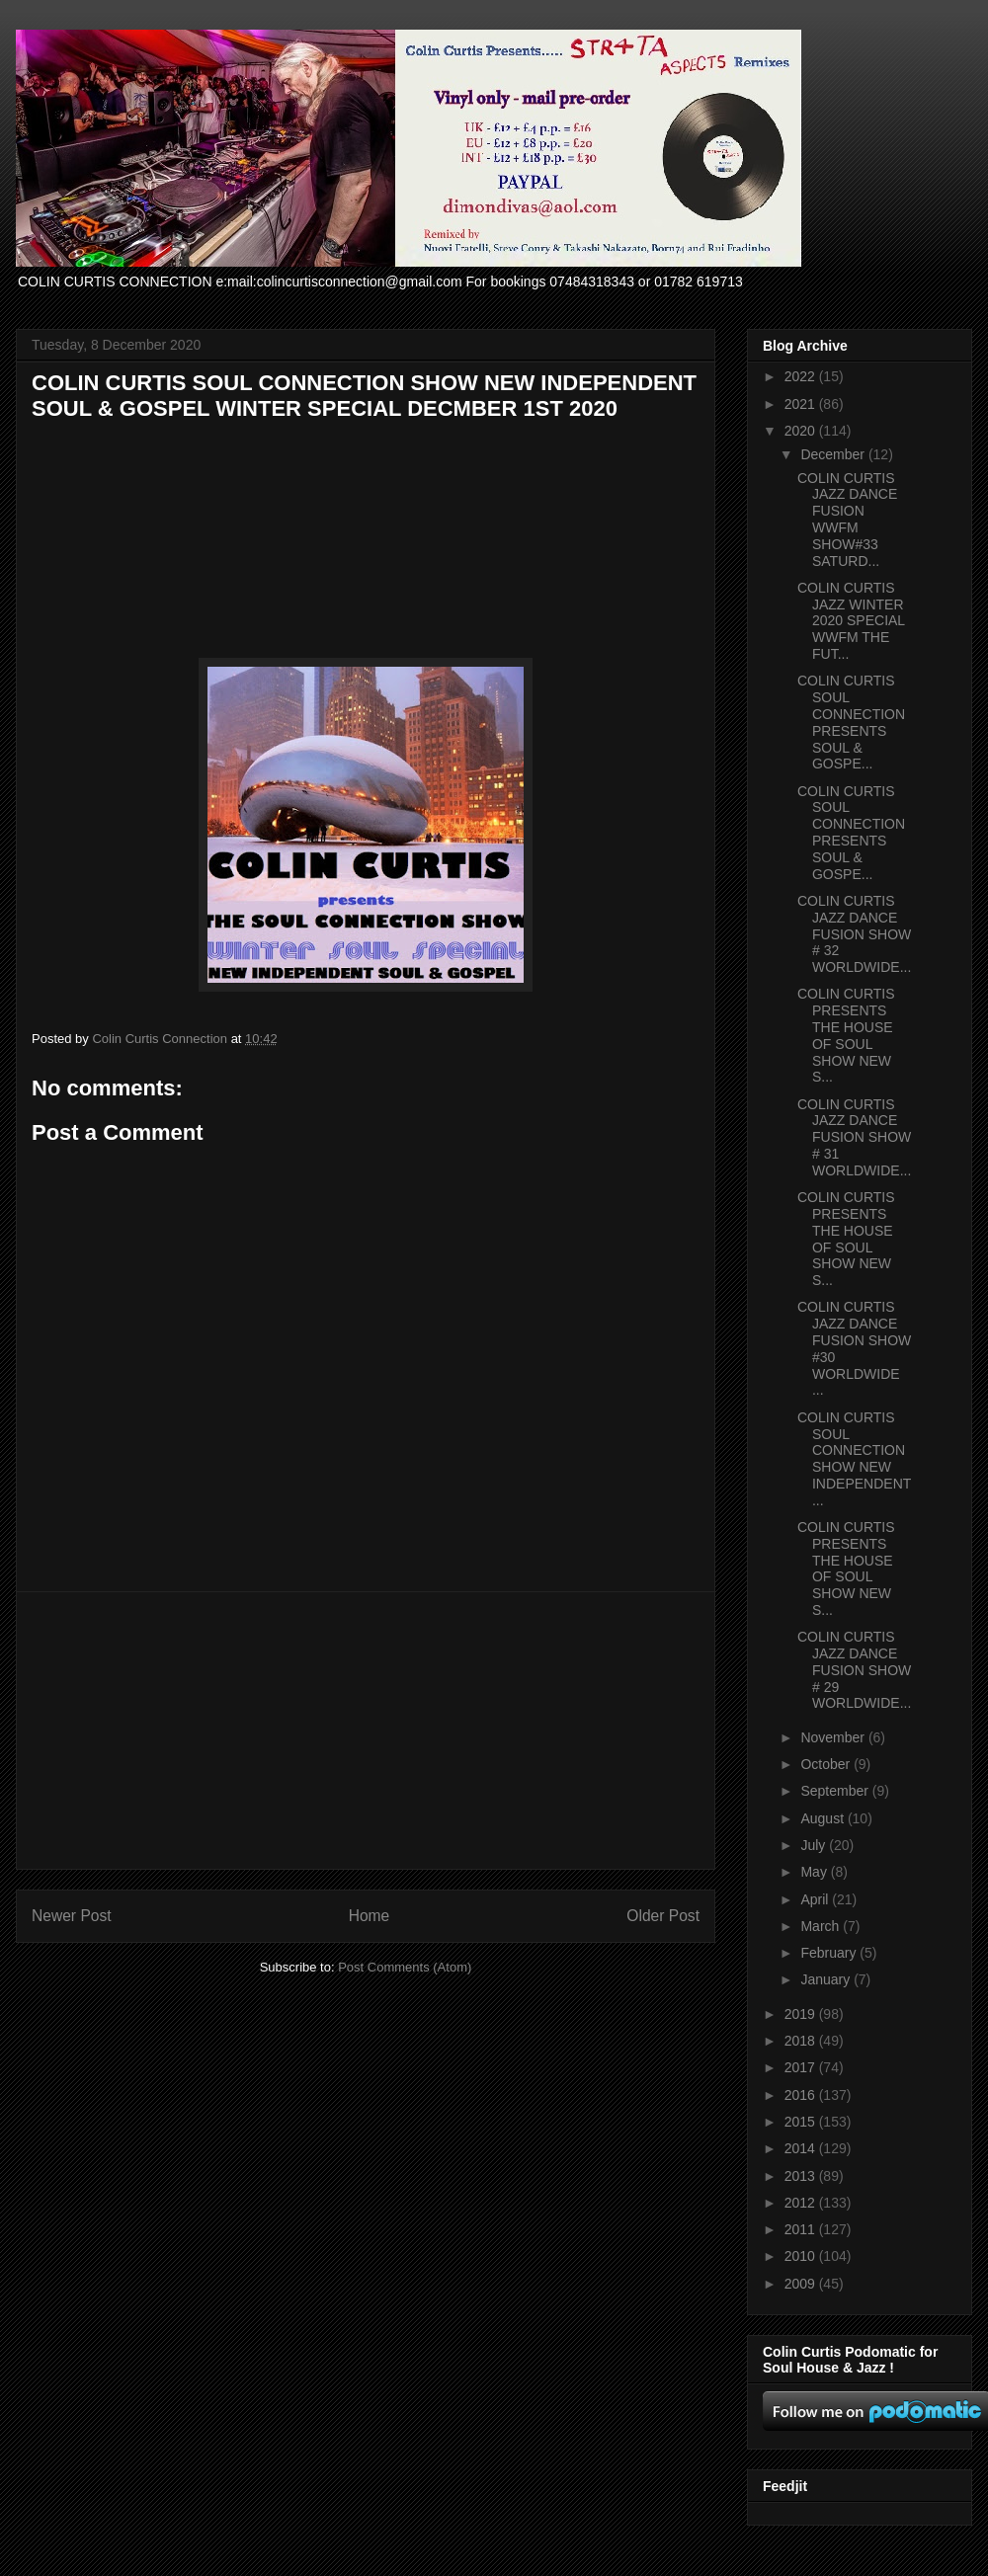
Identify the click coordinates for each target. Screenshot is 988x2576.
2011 (801, 2229)
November (833, 1737)
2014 (801, 2148)
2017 (801, 2067)
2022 (801, 376)
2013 (801, 2176)
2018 (801, 2041)
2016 (801, 2095)
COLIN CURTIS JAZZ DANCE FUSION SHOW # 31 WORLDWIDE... (854, 1137)
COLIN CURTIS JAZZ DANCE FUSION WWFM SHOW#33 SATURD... (847, 519)
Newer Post (72, 1915)
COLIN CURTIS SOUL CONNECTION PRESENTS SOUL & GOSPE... (851, 722)
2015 (801, 2122)
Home (369, 1915)
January (827, 1979)
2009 (801, 2284)
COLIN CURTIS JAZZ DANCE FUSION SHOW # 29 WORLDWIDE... (854, 1670)
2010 (801, 2256)
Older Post (663, 1915)
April (816, 1899)
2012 (801, 2203)
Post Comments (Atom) (404, 1967)
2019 (801, 2014)
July (814, 1845)
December (833, 454)
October (827, 1764)
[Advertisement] (365, 1730)
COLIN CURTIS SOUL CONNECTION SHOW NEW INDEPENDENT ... (854, 1458)
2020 (801, 431)
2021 (801, 404)
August (823, 1818)
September (835, 1791)
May (815, 1872)
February (830, 1953)
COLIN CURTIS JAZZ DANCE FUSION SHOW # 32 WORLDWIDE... (854, 934)
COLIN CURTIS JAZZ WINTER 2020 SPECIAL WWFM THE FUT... (851, 621)
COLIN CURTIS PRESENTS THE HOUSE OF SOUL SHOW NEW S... (846, 1035)
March (821, 1926)
